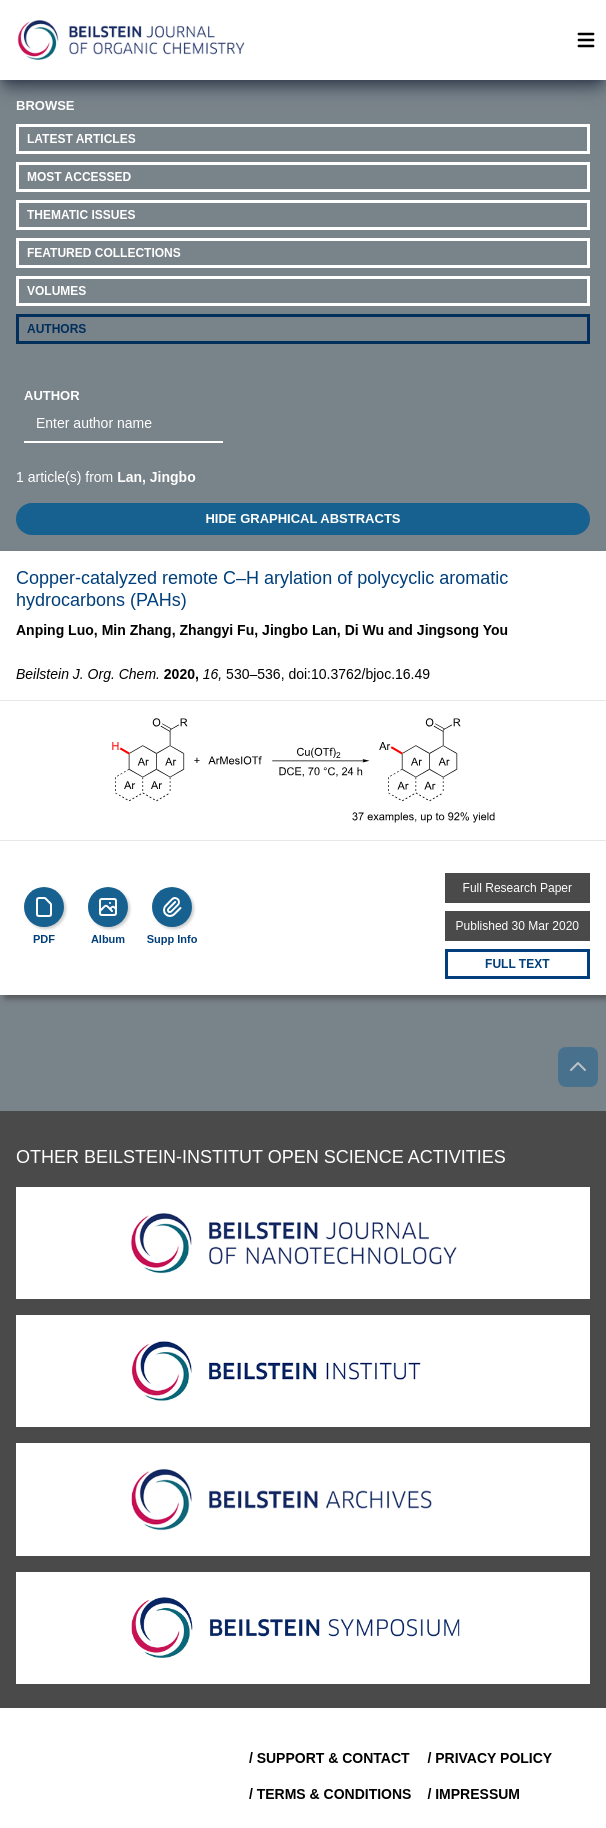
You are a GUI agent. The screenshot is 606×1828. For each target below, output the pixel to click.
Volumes (56, 291)
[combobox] (123, 424)
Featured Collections (104, 253)
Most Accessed (79, 177)
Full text (517, 964)
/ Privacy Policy (489, 1758)
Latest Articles (81, 139)
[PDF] (44, 907)
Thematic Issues (81, 215)
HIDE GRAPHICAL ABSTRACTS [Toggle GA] (302, 518)
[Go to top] (578, 1067)
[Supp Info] (172, 907)
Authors (56, 329)
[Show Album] (108, 907)
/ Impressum (473, 1794)
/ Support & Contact (329, 1758)
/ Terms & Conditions (330, 1794)
